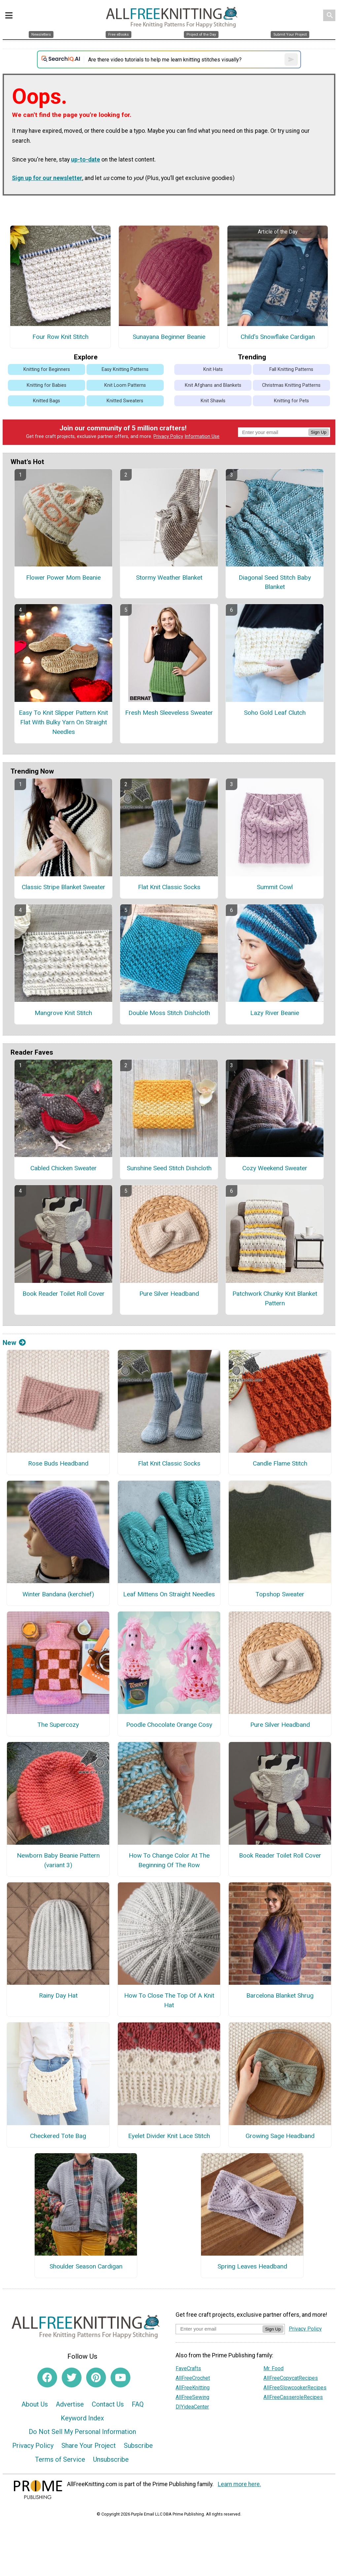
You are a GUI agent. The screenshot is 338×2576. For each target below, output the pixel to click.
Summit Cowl (275, 887)
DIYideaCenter (192, 2407)
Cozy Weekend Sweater (274, 1168)
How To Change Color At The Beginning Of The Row (169, 1860)
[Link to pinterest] (96, 2377)
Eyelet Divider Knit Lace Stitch (169, 2136)
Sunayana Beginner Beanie (169, 337)
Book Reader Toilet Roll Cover (63, 1293)
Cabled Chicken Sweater (63, 1168)
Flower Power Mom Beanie (63, 577)
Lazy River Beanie (274, 1013)
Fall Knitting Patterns (291, 369)
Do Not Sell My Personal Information (82, 2432)
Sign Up (318, 432)
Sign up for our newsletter (47, 178)
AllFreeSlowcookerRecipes (294, 2387)
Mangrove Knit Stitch (63, 1013)
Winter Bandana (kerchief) (58, 1594)
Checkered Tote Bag (58, 2136)
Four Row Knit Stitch (60, 337)
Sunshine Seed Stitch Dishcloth (169, 1168)
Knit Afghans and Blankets (213, 385)
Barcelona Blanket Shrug (280, 1995)
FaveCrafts (188, 2368)
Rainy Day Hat (58, 1995)
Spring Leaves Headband (252, 2266)
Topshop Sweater (279, 1594)
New (14, 1343)
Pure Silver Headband (169, 1293)
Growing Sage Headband (280, 2136)
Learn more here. (239, 2484)
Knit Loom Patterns (125, 385)
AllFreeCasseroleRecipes (293, 2397)
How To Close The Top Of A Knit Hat (169, 2000)
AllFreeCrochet (193, 2378)
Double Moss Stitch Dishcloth (169, 1013)
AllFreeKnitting (193, 2387)
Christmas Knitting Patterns (291, 385)
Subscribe (138, 2445)
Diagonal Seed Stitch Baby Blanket (275, 582)
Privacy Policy (168, 436)
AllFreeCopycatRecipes (290, 2378)
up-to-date (85, 159)
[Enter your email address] (219, 2328)
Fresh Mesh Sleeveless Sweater (169, 712)
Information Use (202, 436)
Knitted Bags (46, 401)
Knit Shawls (213, 401)
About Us (34, 2404)
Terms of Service (60, 2459)
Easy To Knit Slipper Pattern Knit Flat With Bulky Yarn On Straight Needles (63, 722)
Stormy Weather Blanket (169, 577)
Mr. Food (273, 2368)
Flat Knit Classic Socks (169, 887)
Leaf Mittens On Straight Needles (169, 1594)
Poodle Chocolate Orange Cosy (169, 1724)
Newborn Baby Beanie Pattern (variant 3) (58, 1860)
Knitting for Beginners (46, 369)
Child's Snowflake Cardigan (278, 337)
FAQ (138, 2404)
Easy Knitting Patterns (125, 369)
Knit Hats (213, 369)
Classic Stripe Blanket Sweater (63, 887)
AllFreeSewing (192, 2397)
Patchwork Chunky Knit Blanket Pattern (274, 1298)
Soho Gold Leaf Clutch (275, 712)
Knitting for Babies (46, 385)
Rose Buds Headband (58, 1463)
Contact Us (108, 2404)
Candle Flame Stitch (280, 1463)
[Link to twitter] (72, 2377)
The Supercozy (58, 1724)
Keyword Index (82, 2418)
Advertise (70, 2404)
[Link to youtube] (120, 2377)
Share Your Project (88, 2445)
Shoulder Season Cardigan (86, 2266)
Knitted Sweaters (125, 401)
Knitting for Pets (291, 401)
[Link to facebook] (47, 2377)
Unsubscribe (111, 2459)
